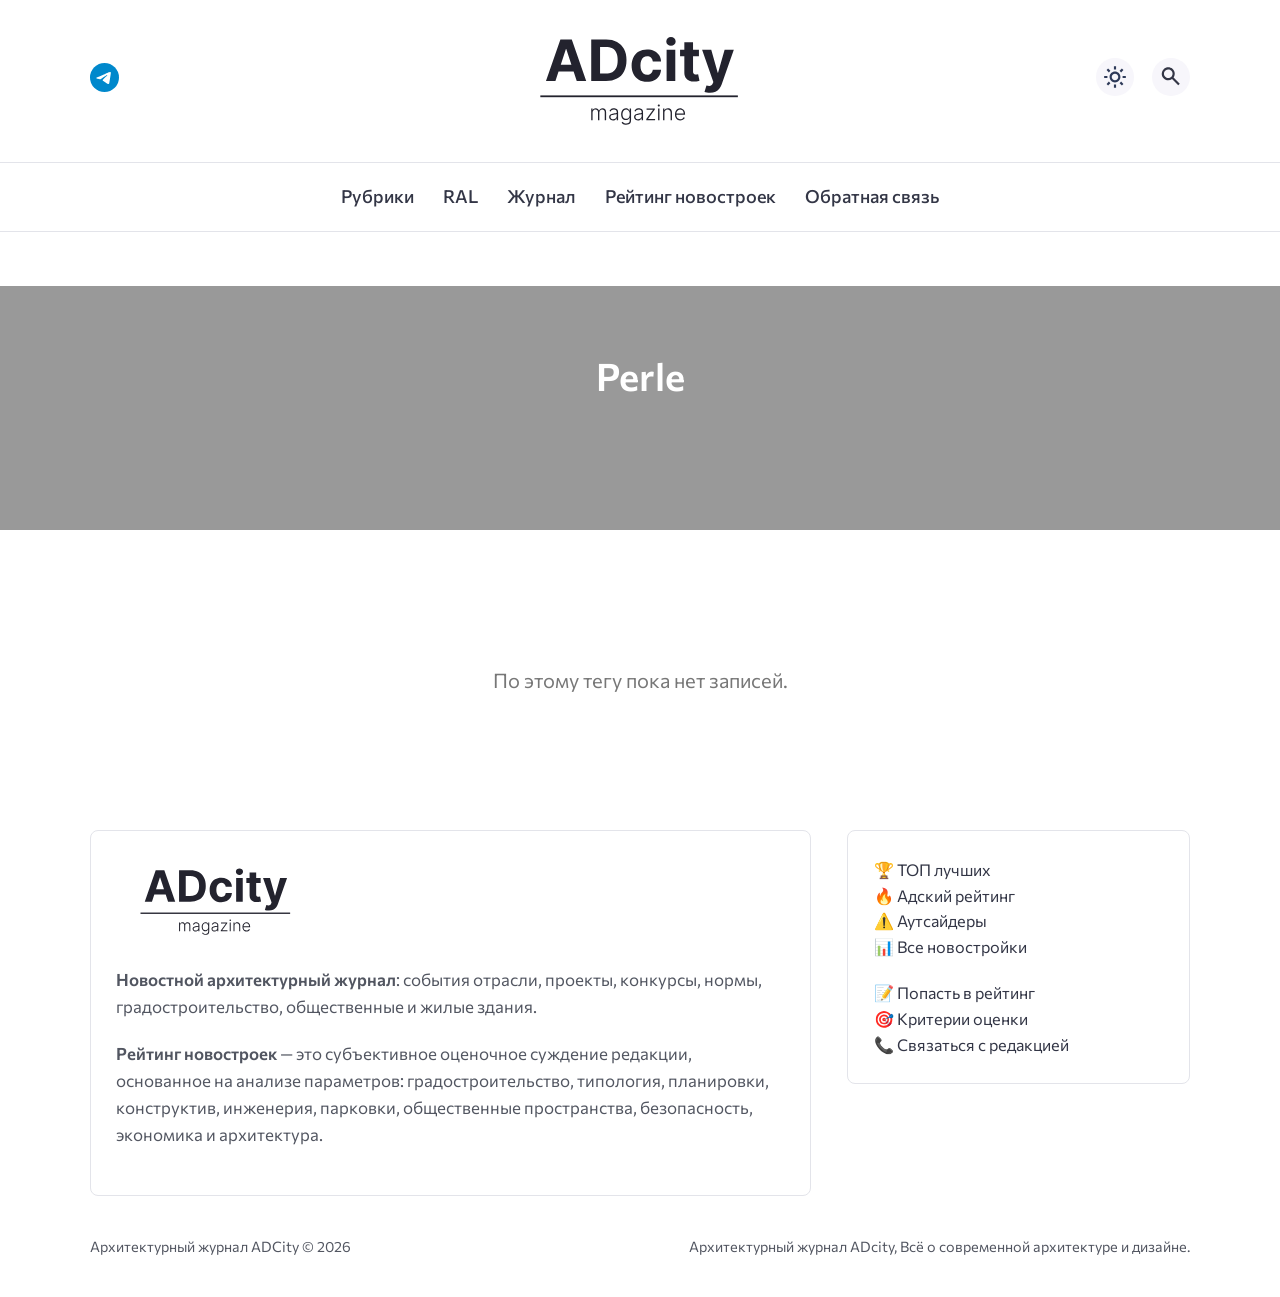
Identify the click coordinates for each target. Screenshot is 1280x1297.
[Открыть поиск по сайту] (1171, 77)
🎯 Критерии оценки (951, 1018)
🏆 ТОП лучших (932, 869)
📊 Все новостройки (950, 946)
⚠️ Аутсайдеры (930, 920)
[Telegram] (104, 77)
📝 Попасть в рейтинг (954, 992)
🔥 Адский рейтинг (944, 895)
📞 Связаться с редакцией (971, 1044)
